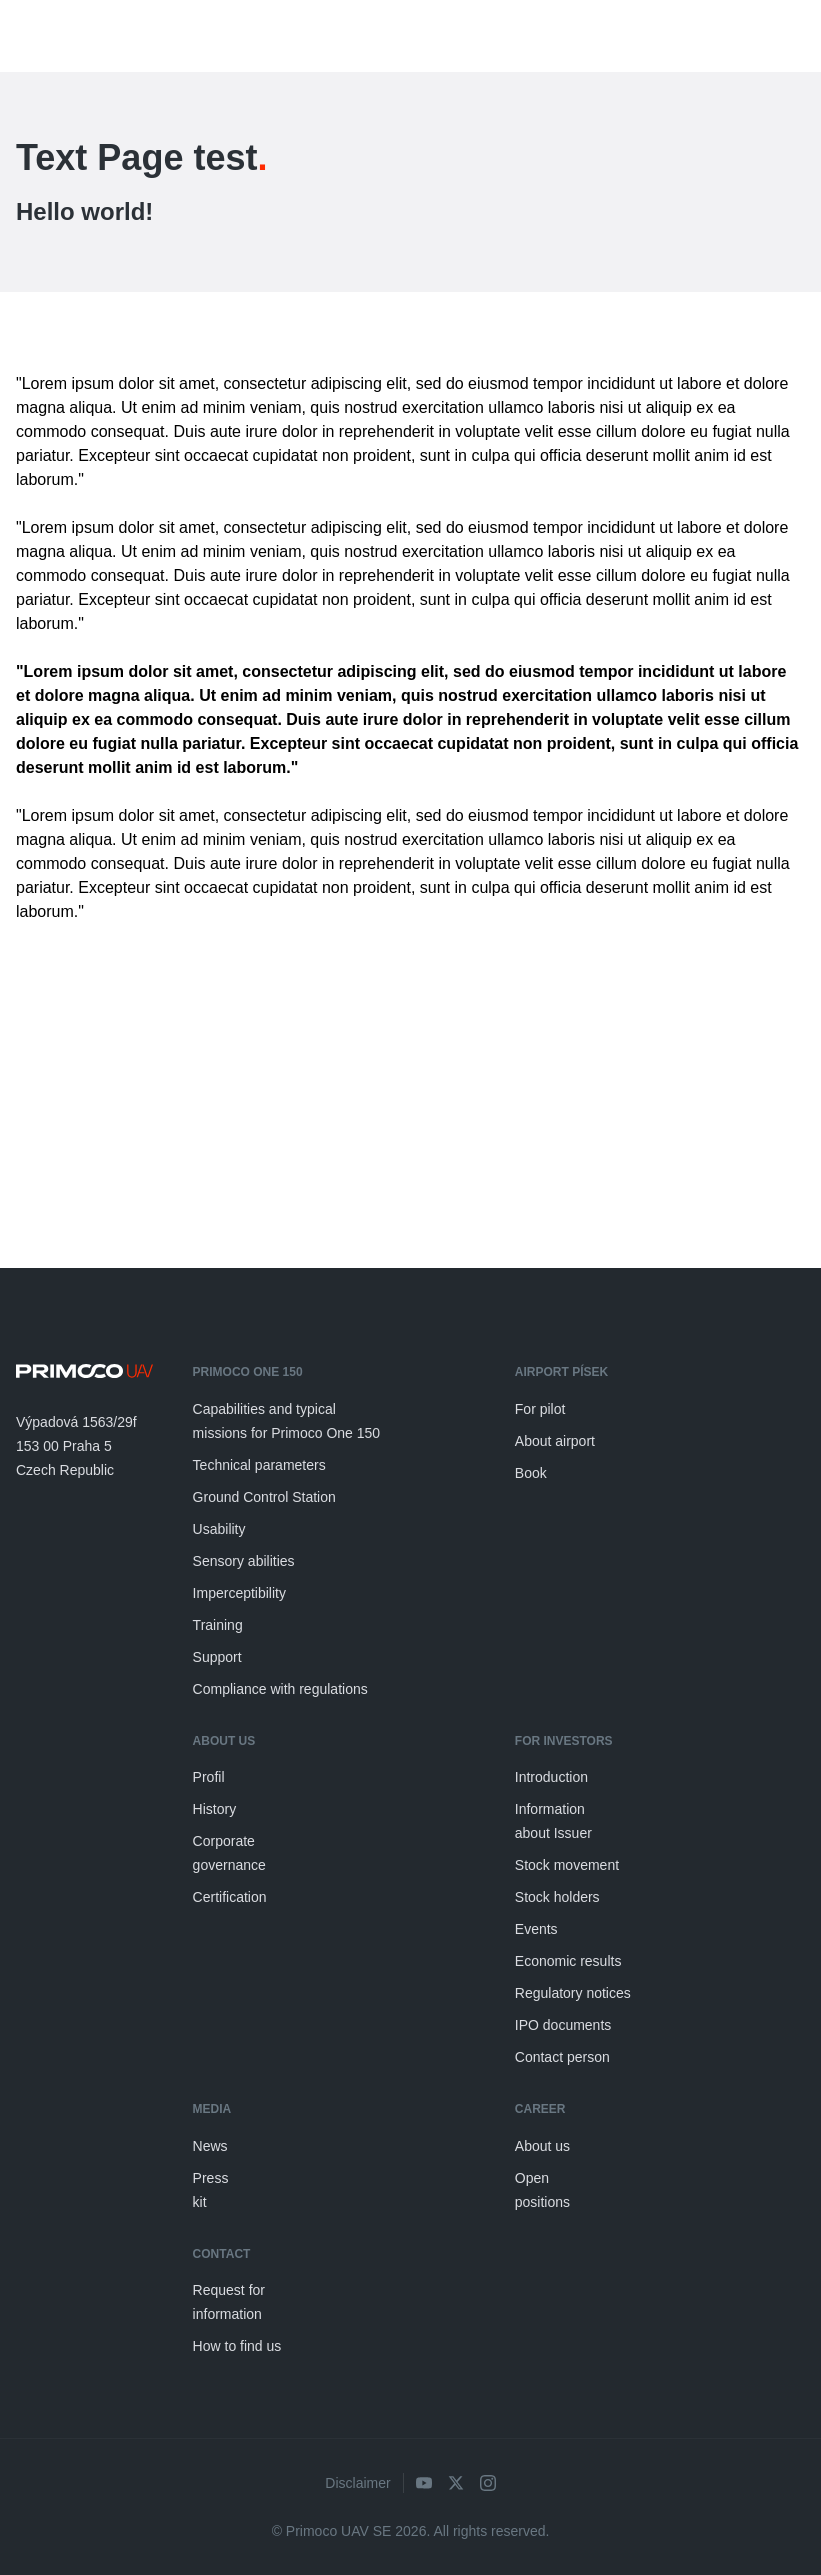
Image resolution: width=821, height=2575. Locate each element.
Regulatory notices (573, 1993)
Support (217, 1657)
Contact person (562, 2057)
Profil (209, 1777)
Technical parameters (259, 1465)
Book (531, 1473)
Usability (219, 1529)
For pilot (540, 1409)
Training (218, 1625)
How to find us (237, 2346)
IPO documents (563, 2025)
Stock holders (557, 1897)
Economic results (568, 1961)
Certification (230, 1897)
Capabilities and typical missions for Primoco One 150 (287, 1421)
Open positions (542, 2190)
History (215, 1809)
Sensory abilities (244, 1561)
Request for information (229, 2302)
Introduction (551, 1777)
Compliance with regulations (280, 1689)
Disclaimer (357, 2483)
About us (542, 2146)
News (210, 2146)
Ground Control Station (264, 1497)
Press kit (211, 2190)
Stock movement (567, 1865)
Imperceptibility (239, 1593)
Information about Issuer (553, 1821)
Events (536, 1929)
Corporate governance (229, 1853)
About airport (555, 1441)
